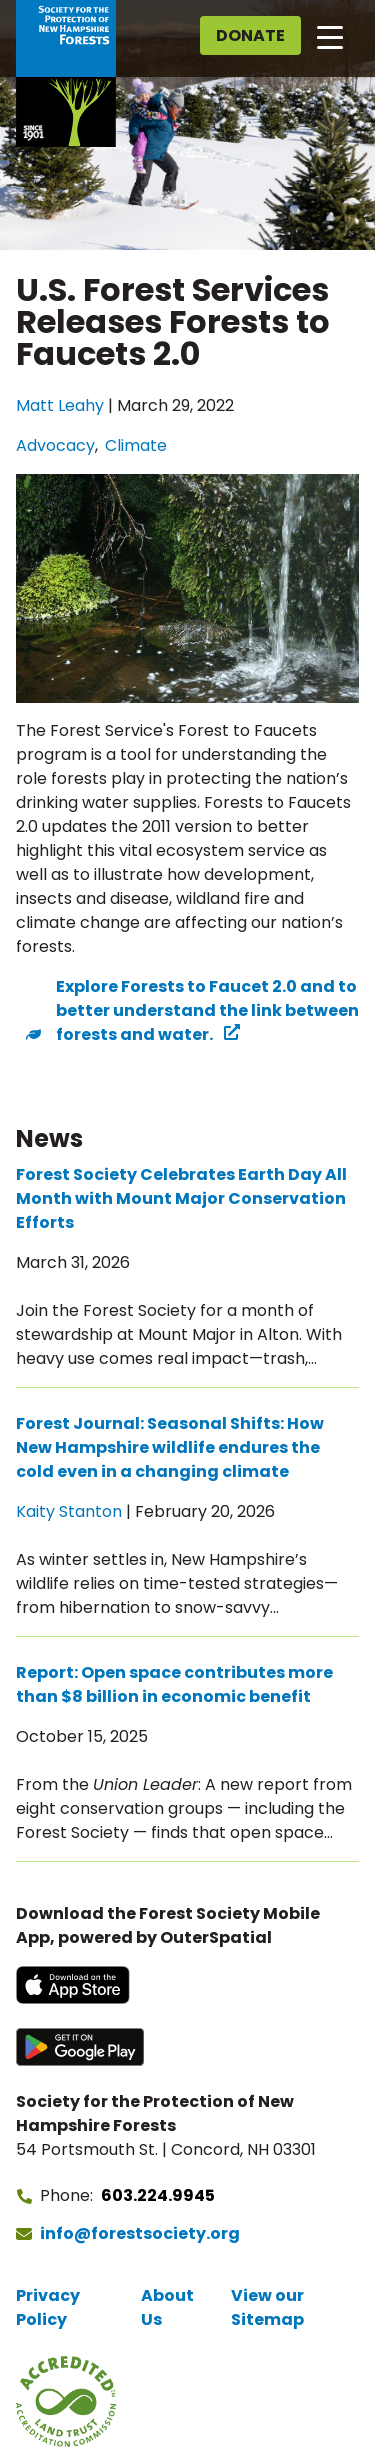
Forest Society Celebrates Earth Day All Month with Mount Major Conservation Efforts (181, 1198)
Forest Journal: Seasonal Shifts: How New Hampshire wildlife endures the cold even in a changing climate (170, 1447)
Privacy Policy (48, 2307)
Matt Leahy (60, 405)
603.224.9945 (158, 2195)
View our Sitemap (267, 2307)
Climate (136, 445)
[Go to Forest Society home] (66, 73)
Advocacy (55, 445)
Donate (250, 35)
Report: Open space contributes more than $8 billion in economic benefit (174, 1684)
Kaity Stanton (69, 1511)
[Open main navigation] (330, 36)
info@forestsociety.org (140, 2233)
